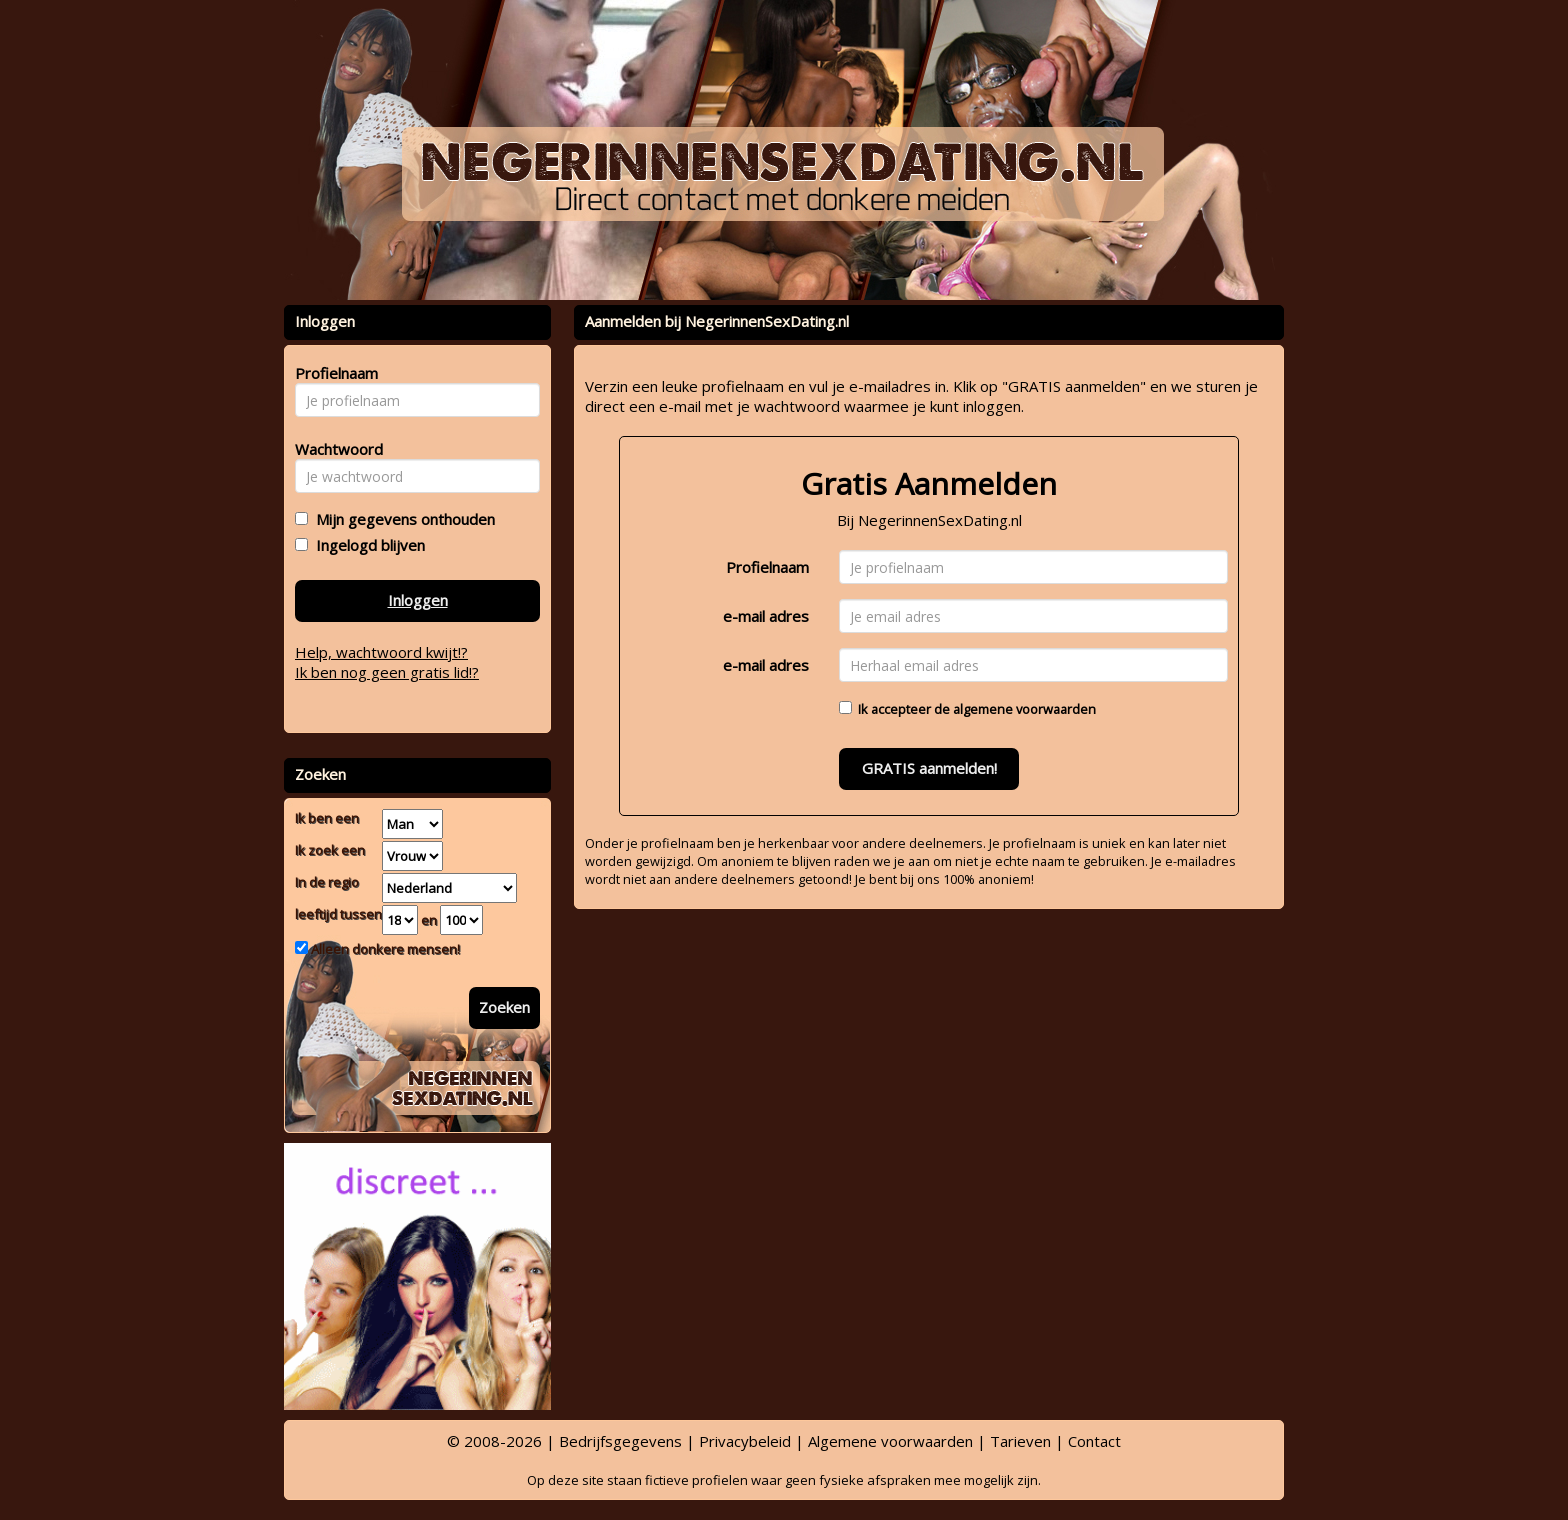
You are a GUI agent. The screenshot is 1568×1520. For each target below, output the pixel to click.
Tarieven (1020, 1441)
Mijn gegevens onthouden (401, 519)
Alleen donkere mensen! (384, 949)
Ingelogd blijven (366, 545)
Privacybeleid (745, 1441)
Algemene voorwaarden (890, 1441)
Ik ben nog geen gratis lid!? (387, 672)
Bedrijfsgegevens (620, 1441)
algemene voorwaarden (1024, 709)
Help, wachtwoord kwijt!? (381, 652)
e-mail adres (766, 616)
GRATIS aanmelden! (929, 768)
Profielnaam (767, 567)
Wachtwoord (333, 449)
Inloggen (418, 600)
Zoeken (504, 1007)
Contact (1094, 1441)
